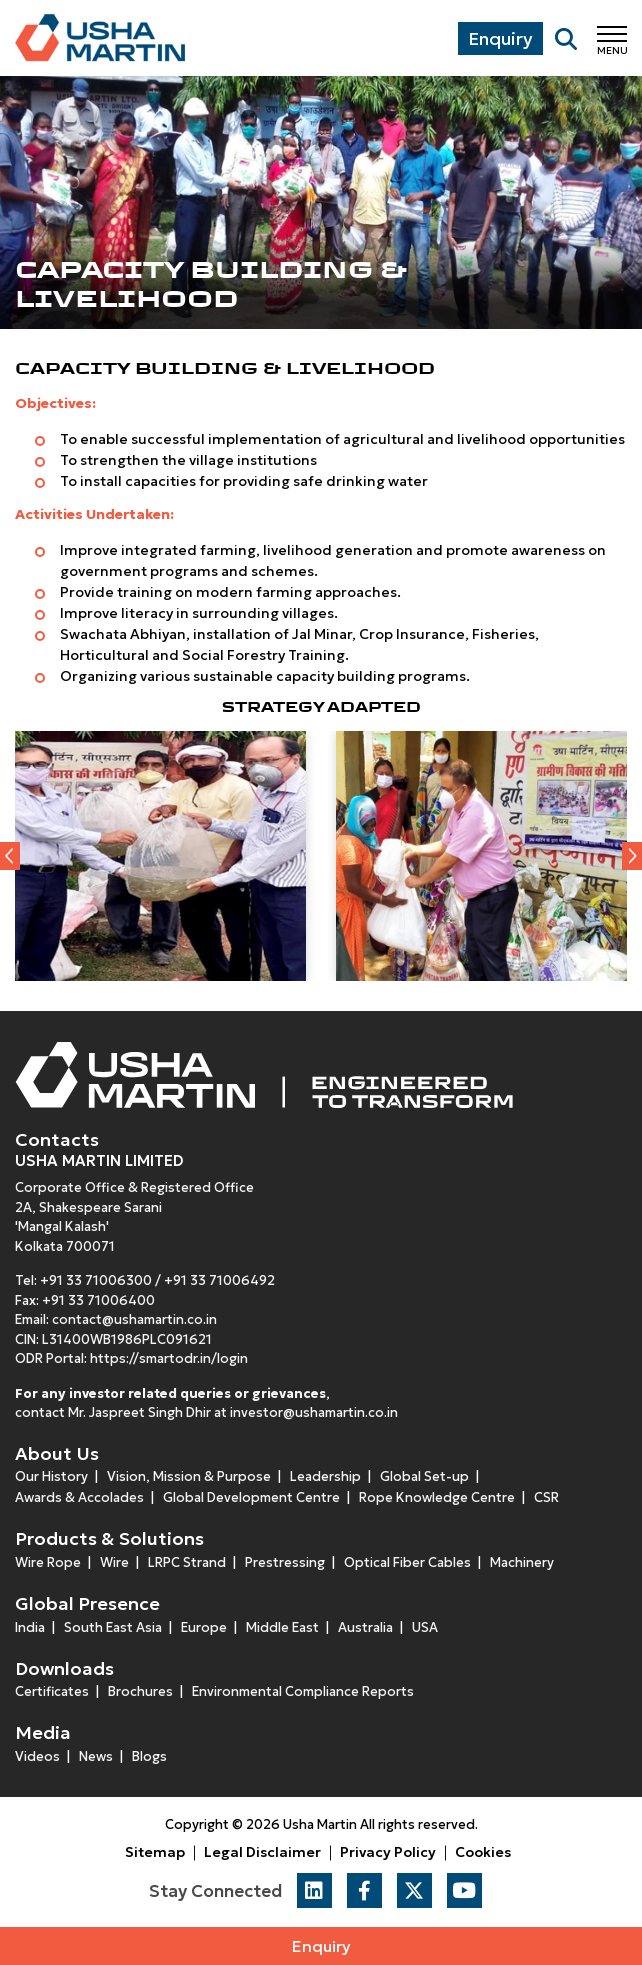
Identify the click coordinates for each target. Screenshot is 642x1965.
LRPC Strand (187, 1562)
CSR (546, 1497)
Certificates (52, 1691)
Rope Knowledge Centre (437, 1497)
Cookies (483, 1852)
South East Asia (113, 1627)
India (30, 1627)
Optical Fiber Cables (407, 1562)
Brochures (140, 1691)
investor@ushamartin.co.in (314, 1412)
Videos (37, 1756)
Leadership (325, 1476)
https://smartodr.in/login (169, 1358)
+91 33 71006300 (96, 1280)
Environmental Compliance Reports (303, 1691)
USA (425, 1627)
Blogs (149, 1756)
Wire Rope (48, 1562)
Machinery (522, 1562)
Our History (51, 1476)
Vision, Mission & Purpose (189, 1476)
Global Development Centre (251, 1497)
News (96, 1756)
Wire (114, 1562)
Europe (204, 1627)
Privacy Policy (388, 1852)
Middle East (282, 1627)
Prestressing (285, 1562)
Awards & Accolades (79, 1497)
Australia (365, 1627)
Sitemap (155, 1852)
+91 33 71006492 (219, 1280)
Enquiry (321, 1946)
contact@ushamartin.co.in (134, 1319)
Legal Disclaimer (262, 1852)
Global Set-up (424, 1476)
